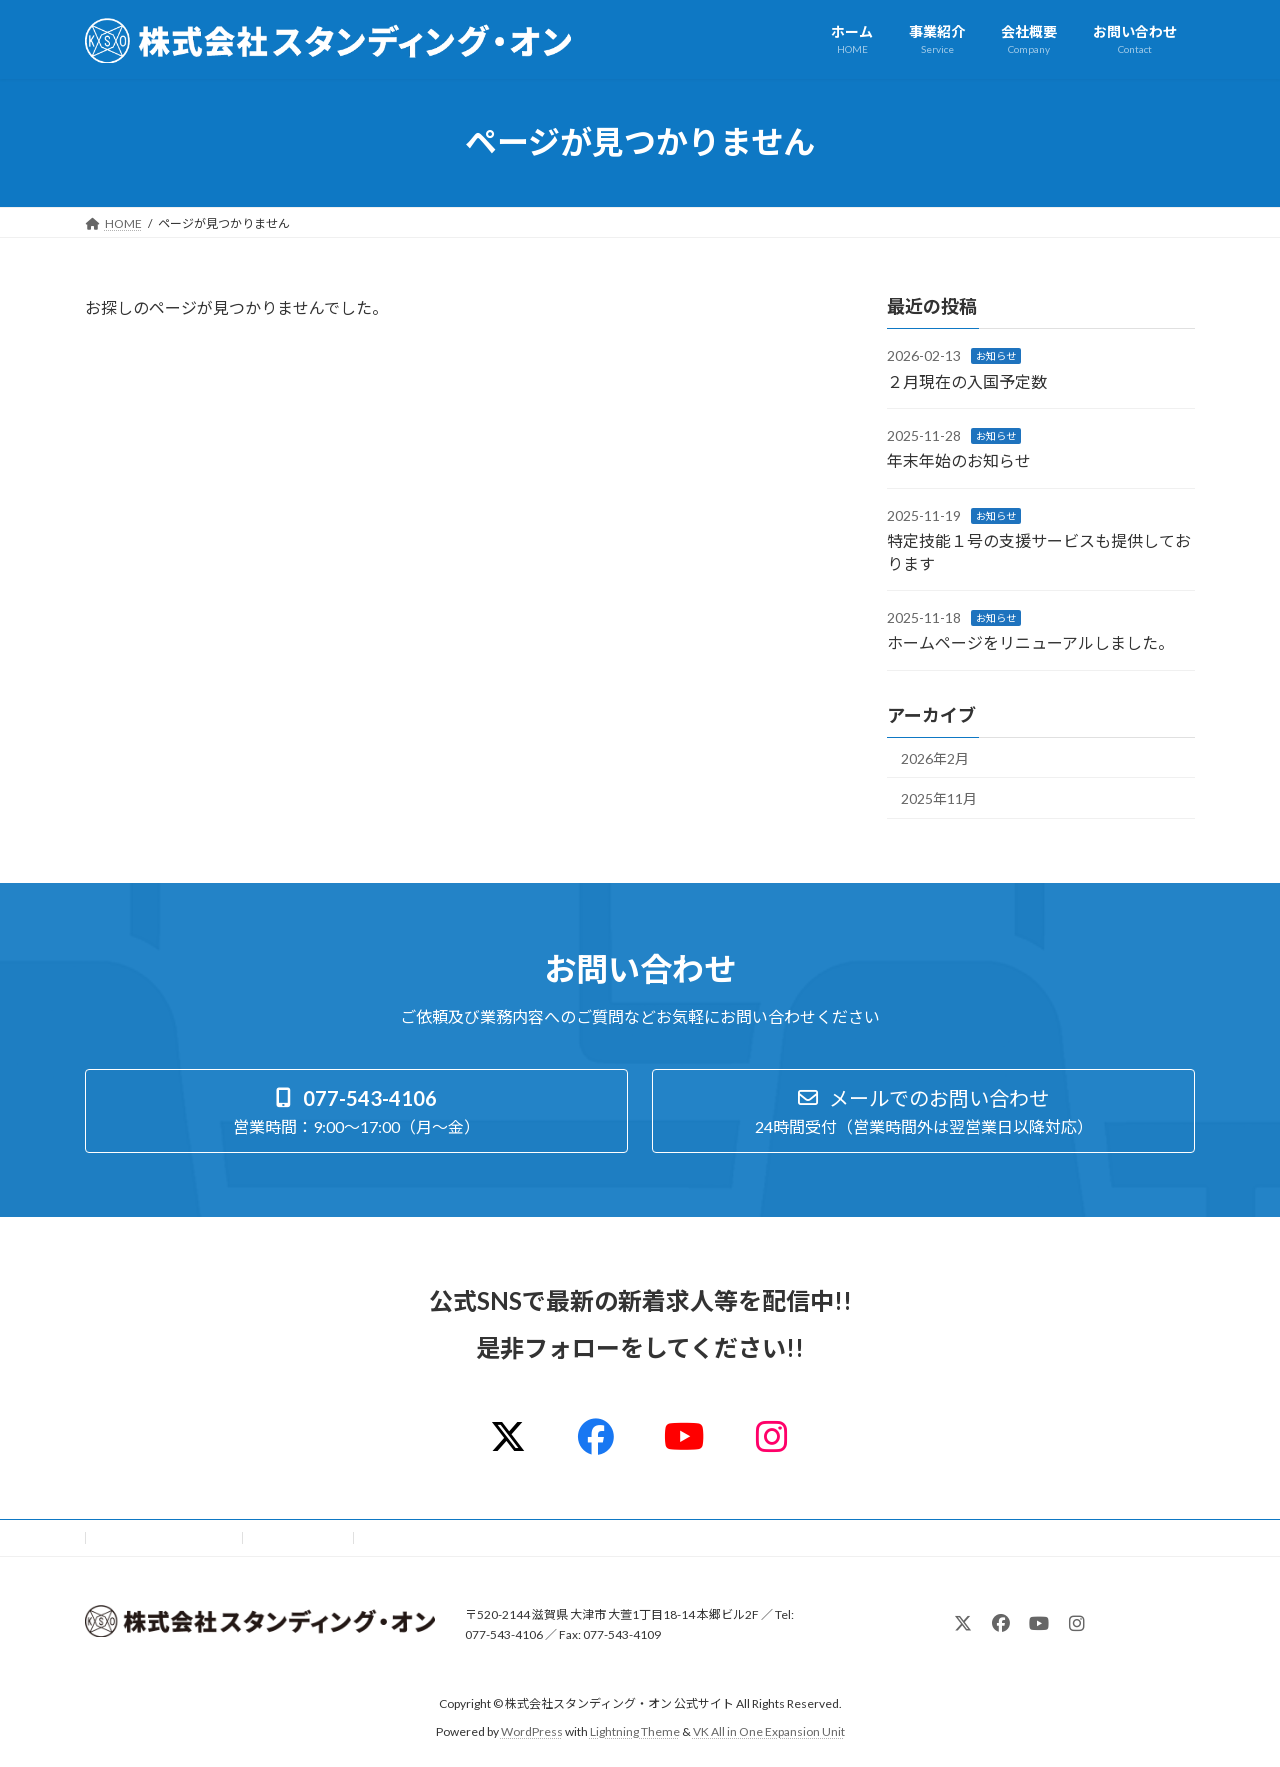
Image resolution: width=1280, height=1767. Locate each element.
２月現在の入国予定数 (967, 380)
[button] (356, 1111)
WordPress (532, 1731)
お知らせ (996, 356)
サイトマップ (299, 1537)
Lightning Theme (635, 1731)
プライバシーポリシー (164, 1537)
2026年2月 (935, 757)
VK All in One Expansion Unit (769, 1731)
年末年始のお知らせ (959, 460)
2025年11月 (939, 798)
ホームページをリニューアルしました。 (1030, 642)
